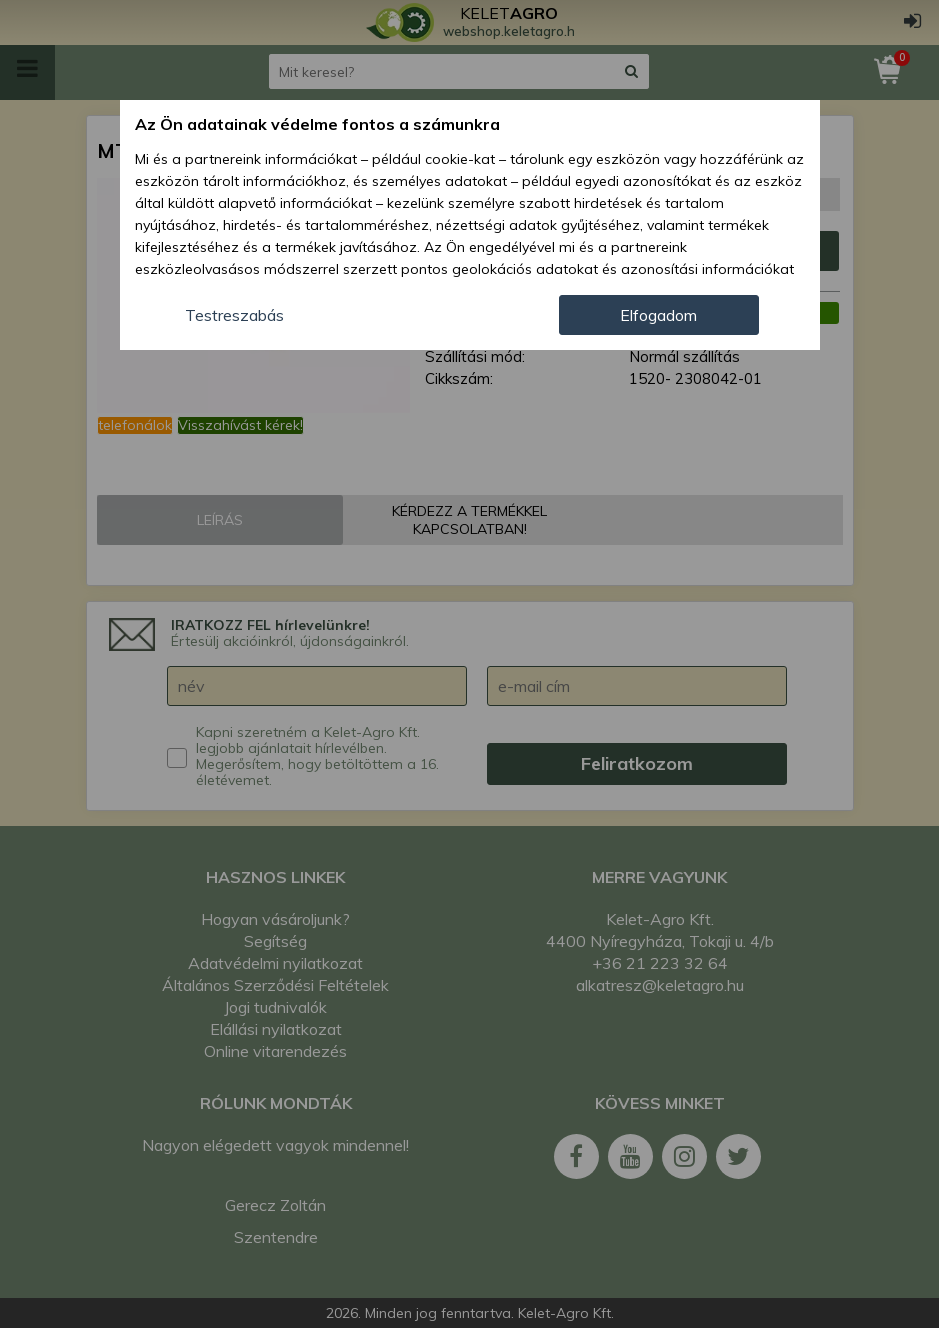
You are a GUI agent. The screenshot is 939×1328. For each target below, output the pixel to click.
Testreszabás (234, 315)
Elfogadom (658, 315)
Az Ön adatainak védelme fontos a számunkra (317, 124)
